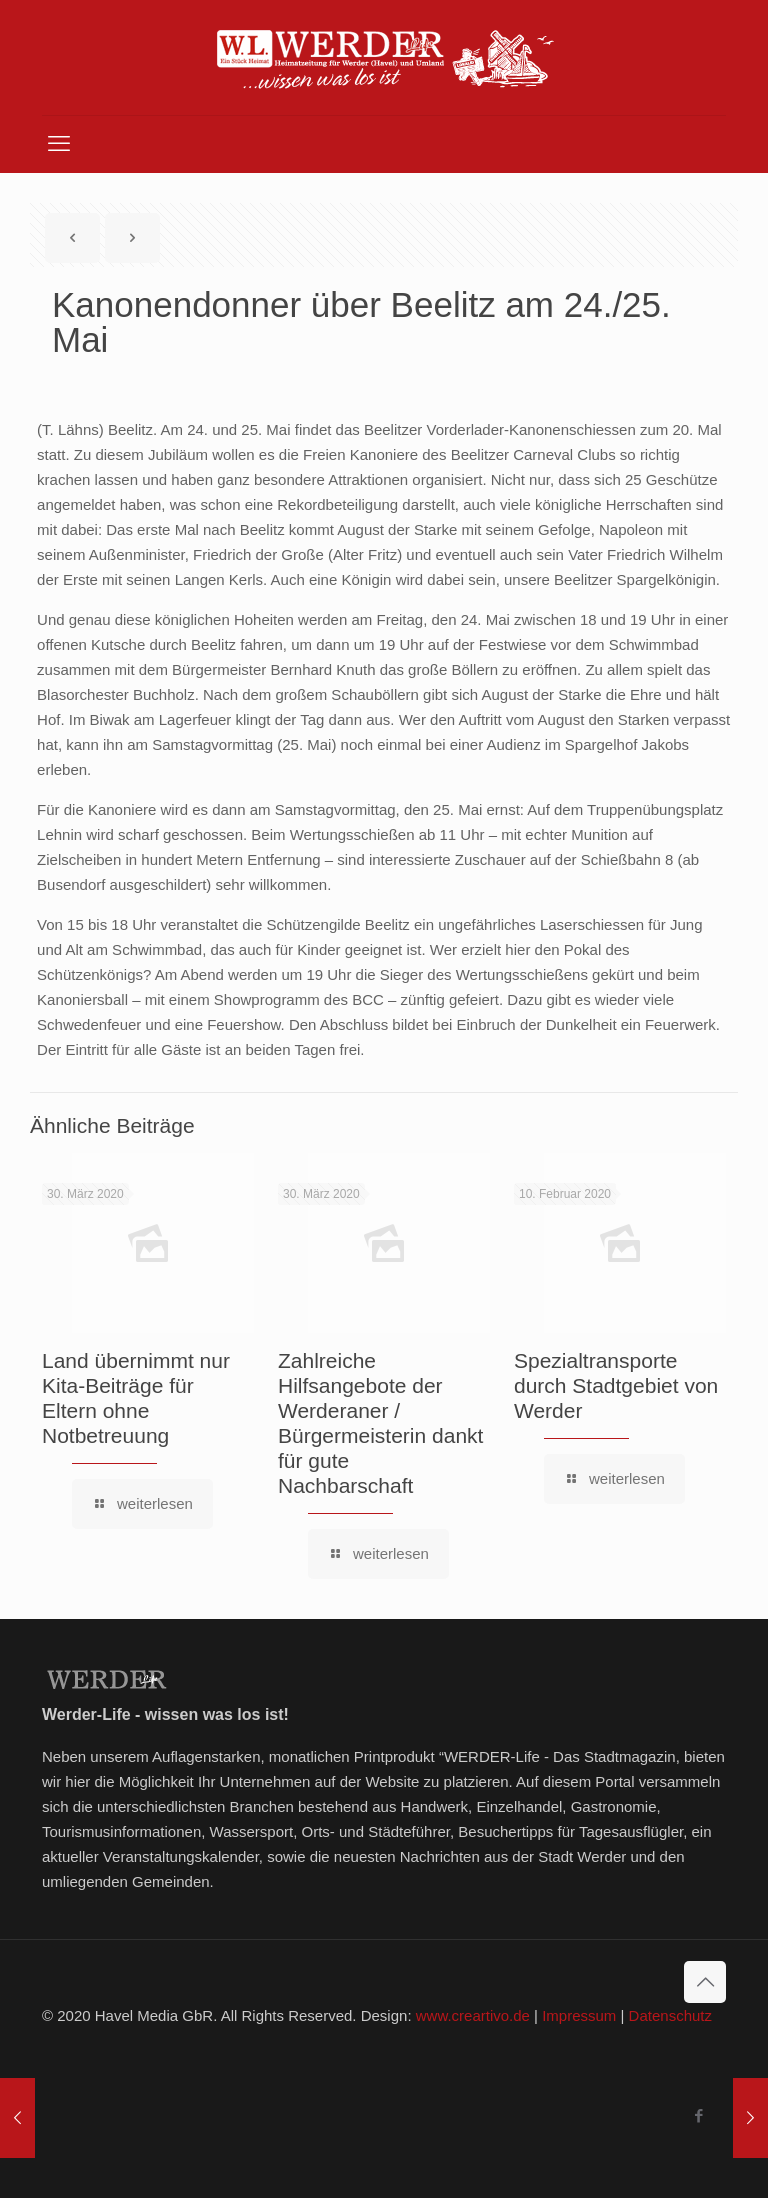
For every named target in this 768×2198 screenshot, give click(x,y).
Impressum (579, 2015)
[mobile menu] (59, 144)
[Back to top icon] (705, 1982)
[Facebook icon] (698, 2115)
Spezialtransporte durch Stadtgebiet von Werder (616, 1385)
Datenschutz (670, 2015)
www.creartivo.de (473, 2015)
